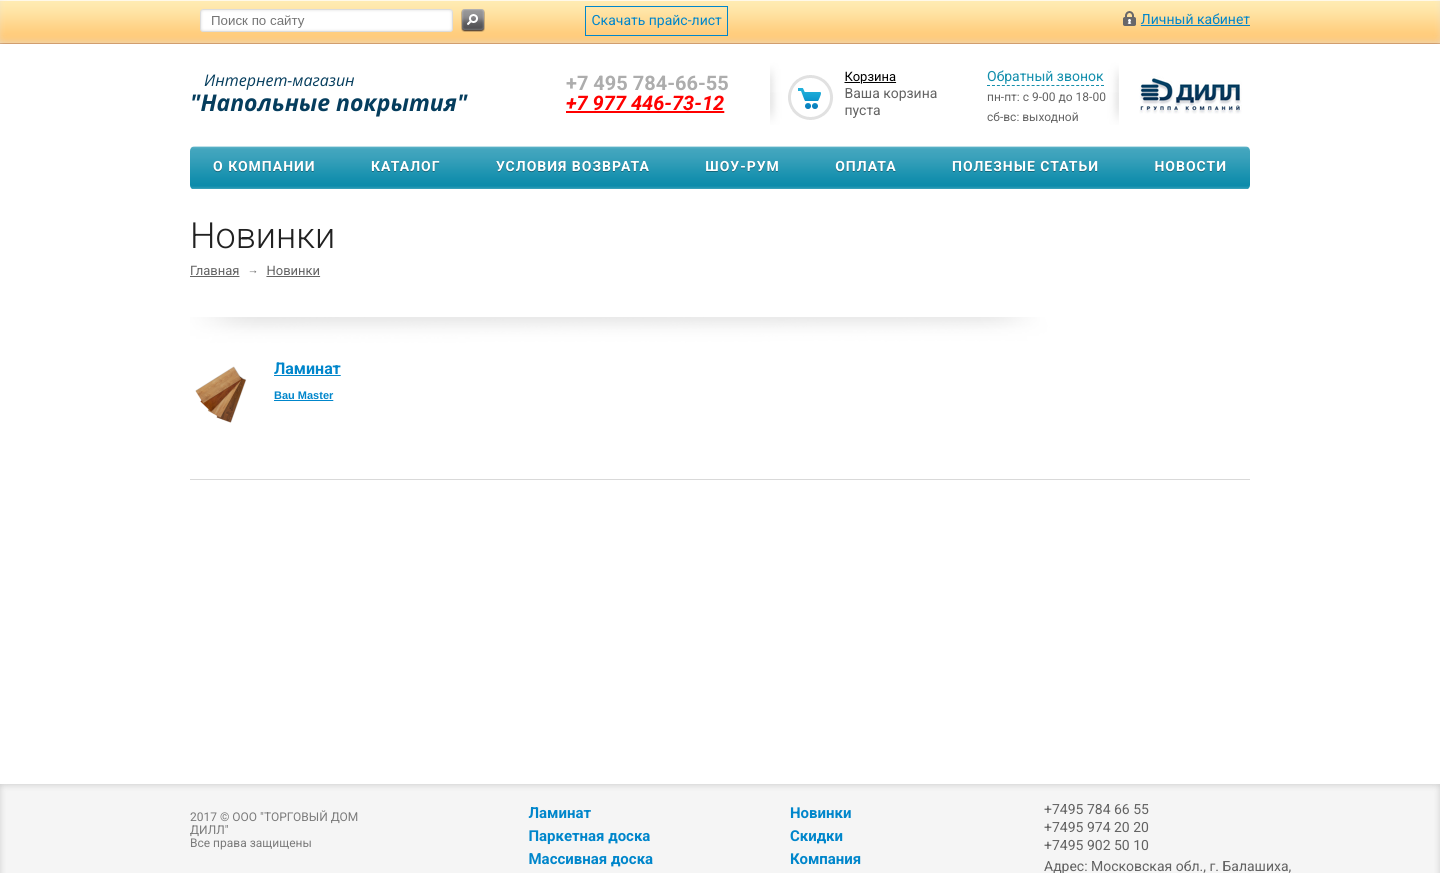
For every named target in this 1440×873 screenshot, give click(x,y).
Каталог (405, 167)
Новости (1190, 167)
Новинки (293, 271)
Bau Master (303, 396)
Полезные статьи (1025, 167)
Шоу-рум (742, 167)
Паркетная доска (589, 836)
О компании (264, 167)
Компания (825, 859)
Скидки (816, 836)
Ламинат (307, 368)
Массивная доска (590, 859)
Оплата (865, 167)
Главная (214, 271)
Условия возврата (573, 167)
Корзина (870, 77)
